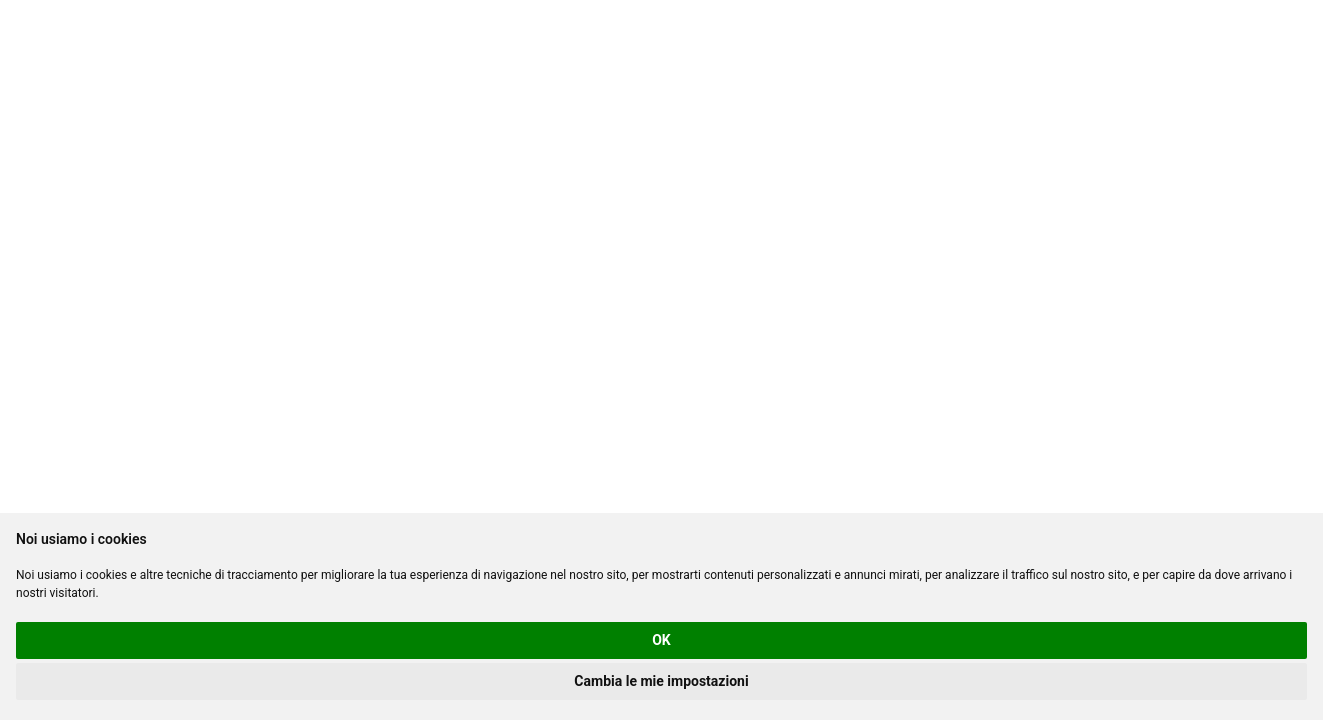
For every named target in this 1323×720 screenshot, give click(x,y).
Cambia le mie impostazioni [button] (661, 681)
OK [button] (661, 640)
